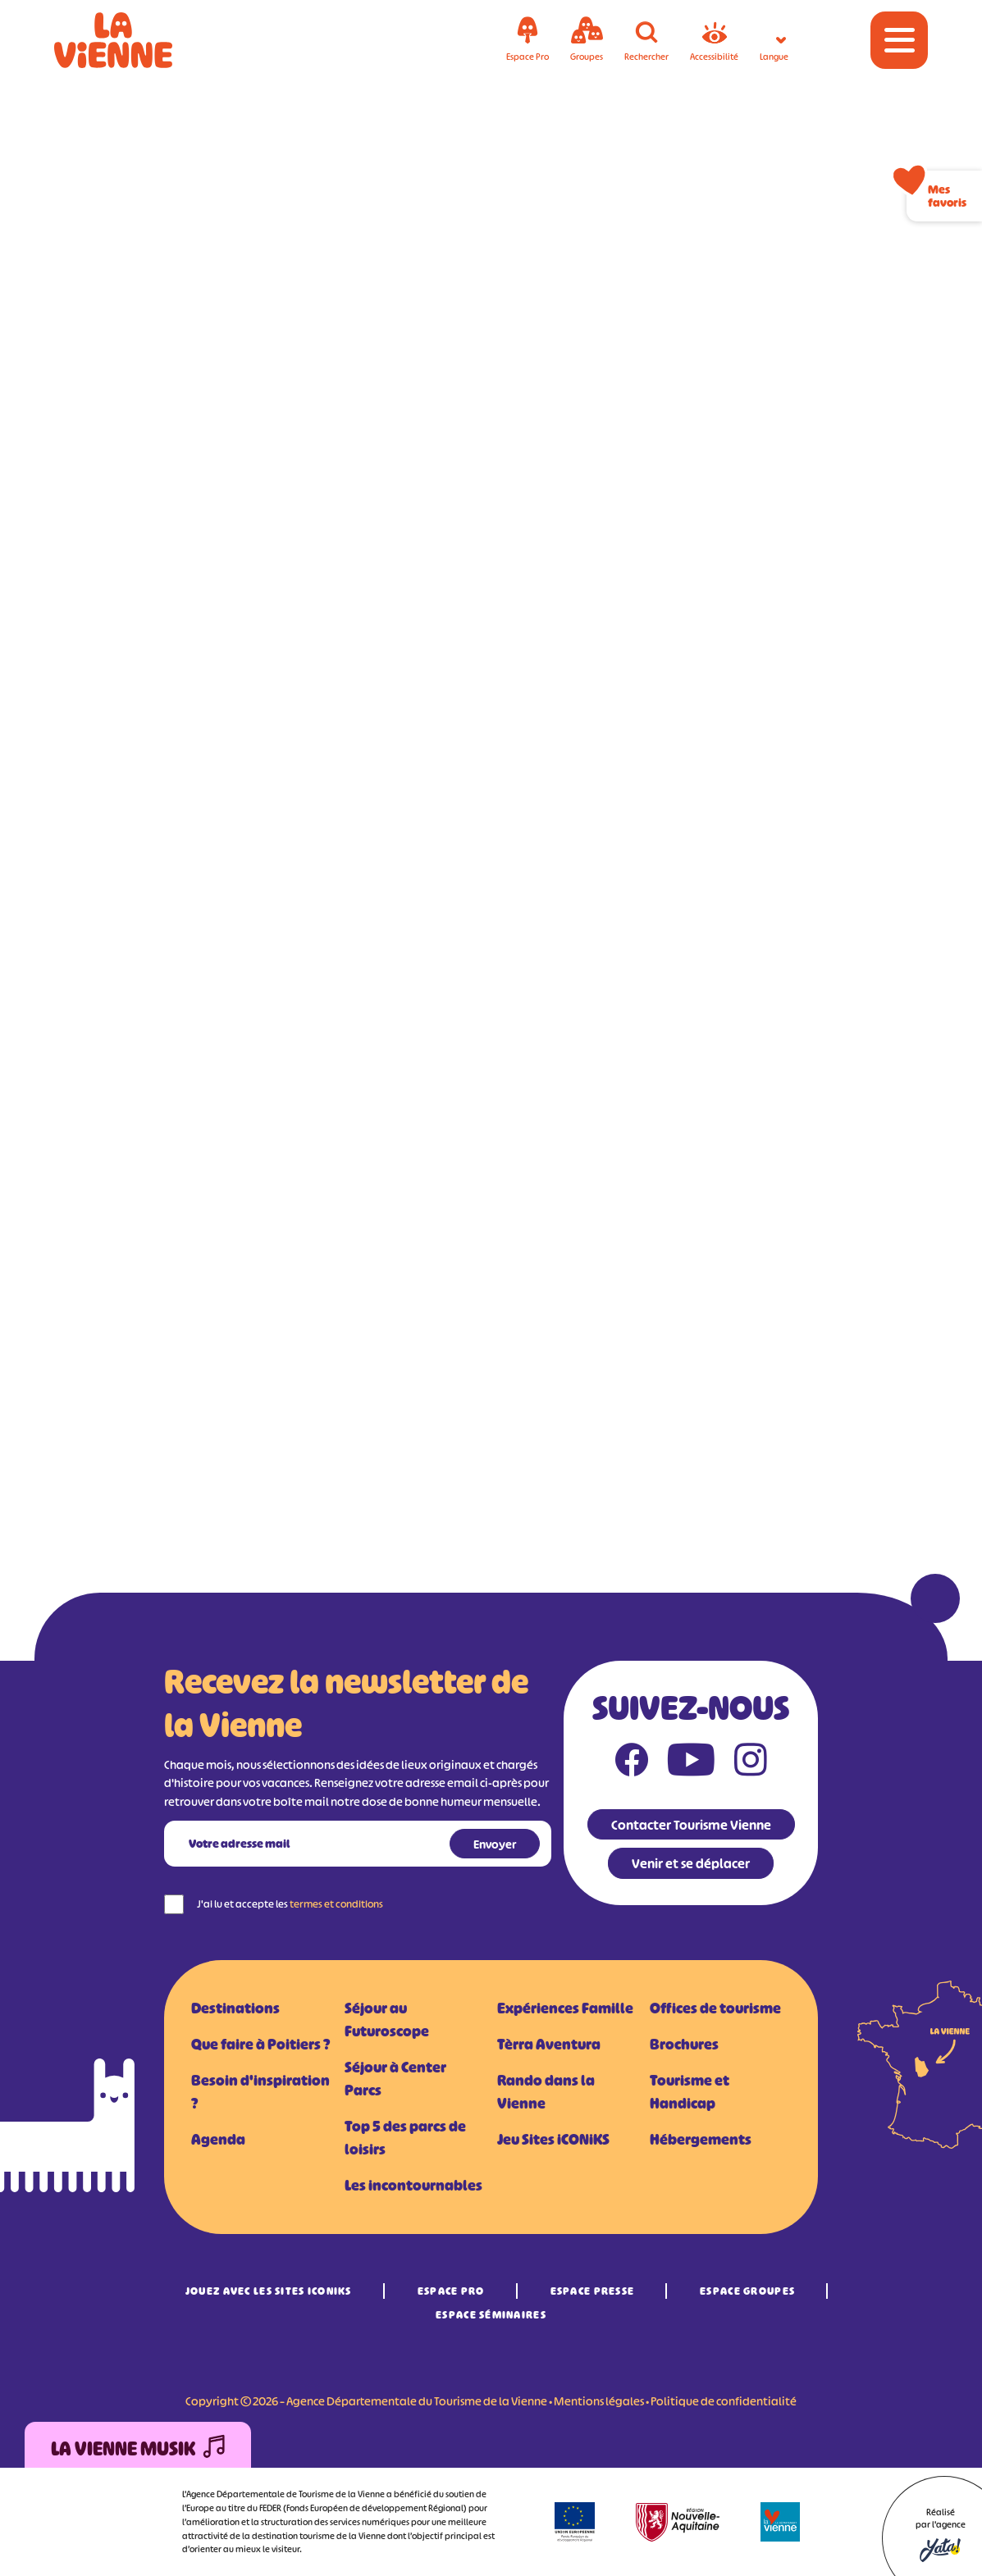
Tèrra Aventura (549, 2044)
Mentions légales (599, 2401)
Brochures (684, 2044)
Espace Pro (451, 2291)
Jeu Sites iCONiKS (553, 2140)
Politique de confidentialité (724, 2401)
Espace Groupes (747, 2291)
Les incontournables (413, 2185)
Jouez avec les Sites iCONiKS (268, 2291)
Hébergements (700, 2140)
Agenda (218, 2140)
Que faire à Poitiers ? (260, 2044)
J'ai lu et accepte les (290, 1904)
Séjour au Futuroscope (387, 2020)
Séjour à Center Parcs (395, 2079)
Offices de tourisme (715, 2008)
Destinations (235, 2008)
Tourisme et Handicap (689, 2092)
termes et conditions (336, 1904)
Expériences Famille (565, 2008)
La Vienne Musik (138, 2449)
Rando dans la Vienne (546, 2092)
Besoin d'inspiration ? (260, 2092)
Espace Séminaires (491, 2315)
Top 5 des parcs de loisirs (405, 2138)
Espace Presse (592, 2291)
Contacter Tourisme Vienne (691, 1825)
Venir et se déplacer (691, 1863)
